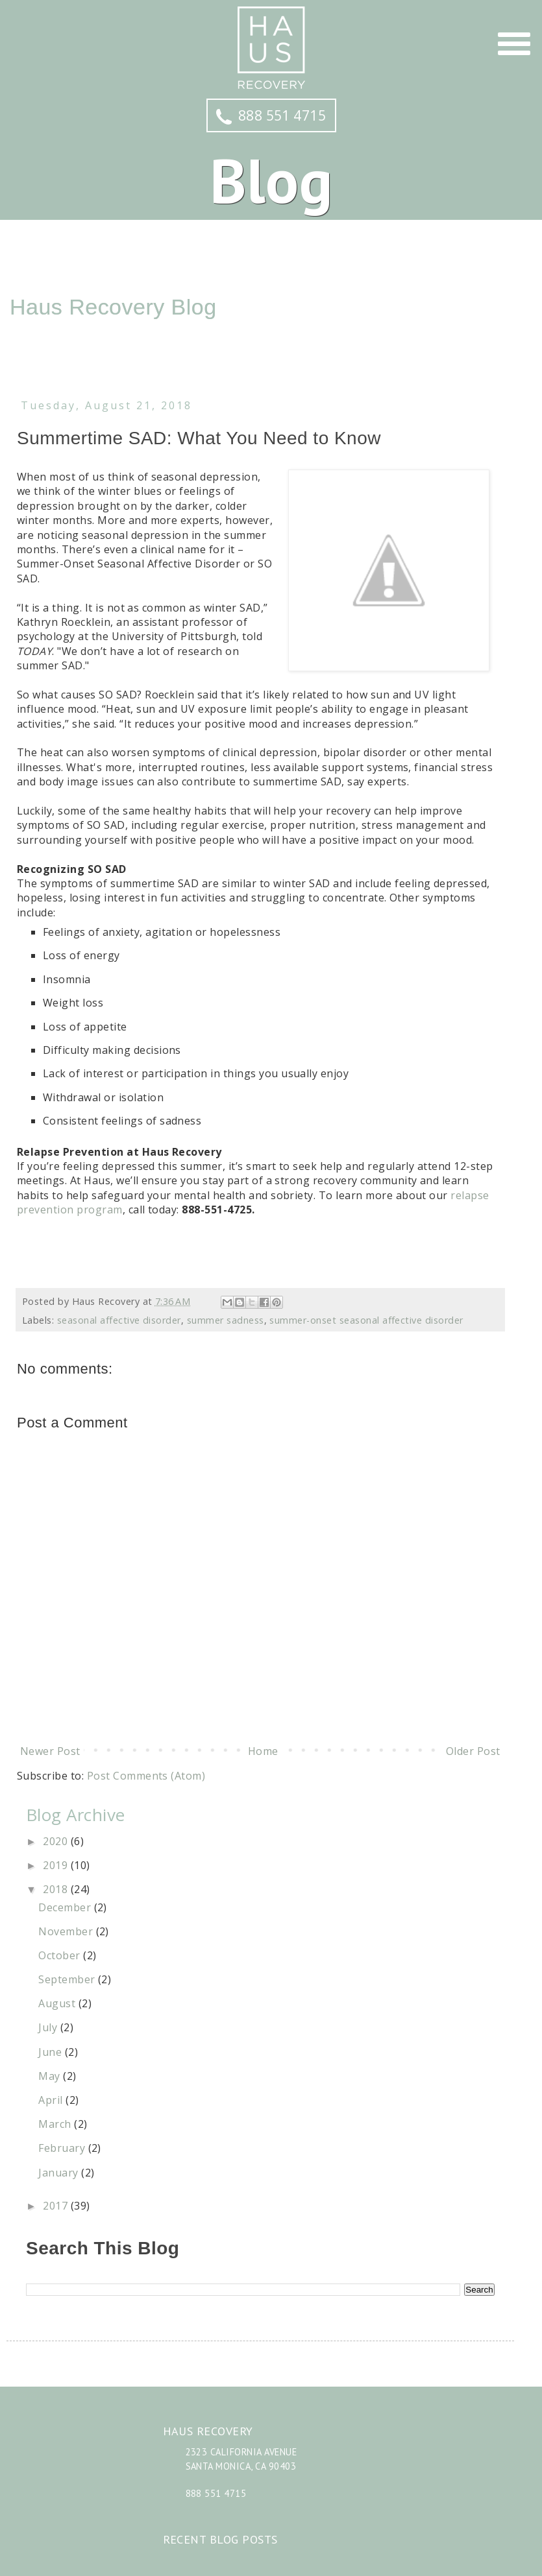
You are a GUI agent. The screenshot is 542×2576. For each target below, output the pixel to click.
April (52, 2100)
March (56, 2124)
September (68, 1979)
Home (263, 1751)
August (58, 2003)
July (49, 2027)
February (63, 2148)
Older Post (473, 1751)
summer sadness (225, 1320)
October (60, 1955)
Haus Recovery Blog (113, 306)
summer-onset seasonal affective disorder (366, 1320)
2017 (56, 2206)
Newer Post (50, 1751)
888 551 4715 (271, 115)
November (66, 1931)
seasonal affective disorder (119, 1320)
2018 (56, 1889)
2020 (56, 1841)
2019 (56, 1865)
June (51, 2052)
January (59, 2172)
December (65, 1907)
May (50, 2076)
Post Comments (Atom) (146, 1776)
